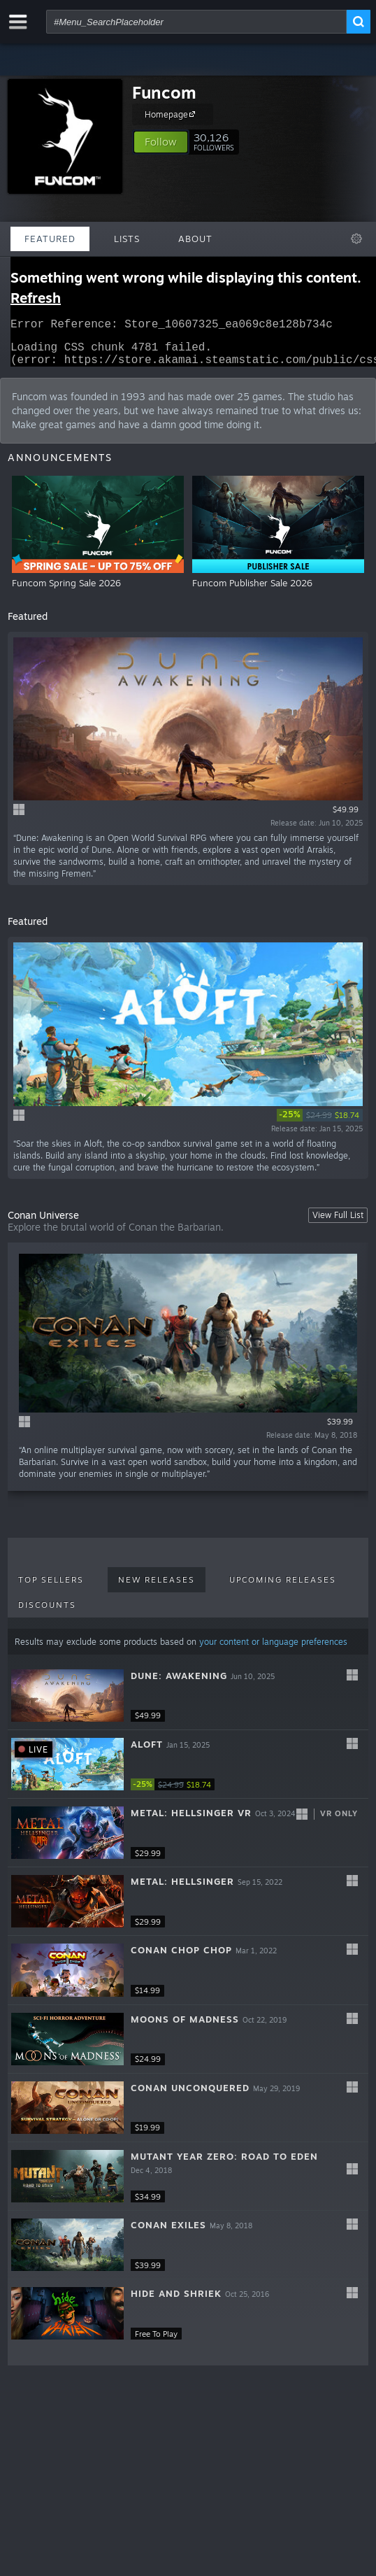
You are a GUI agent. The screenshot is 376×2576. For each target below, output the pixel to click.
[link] (320, 1123)
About (195, 238)
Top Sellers (51, 1588)
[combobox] (196, 22)
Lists (127, 238)
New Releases (156, 1588)
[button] (160, 142)
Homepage (172, 114)
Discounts (47, 1613)
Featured (49, 238)
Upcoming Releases (282, 1588)
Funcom (164, 92)
